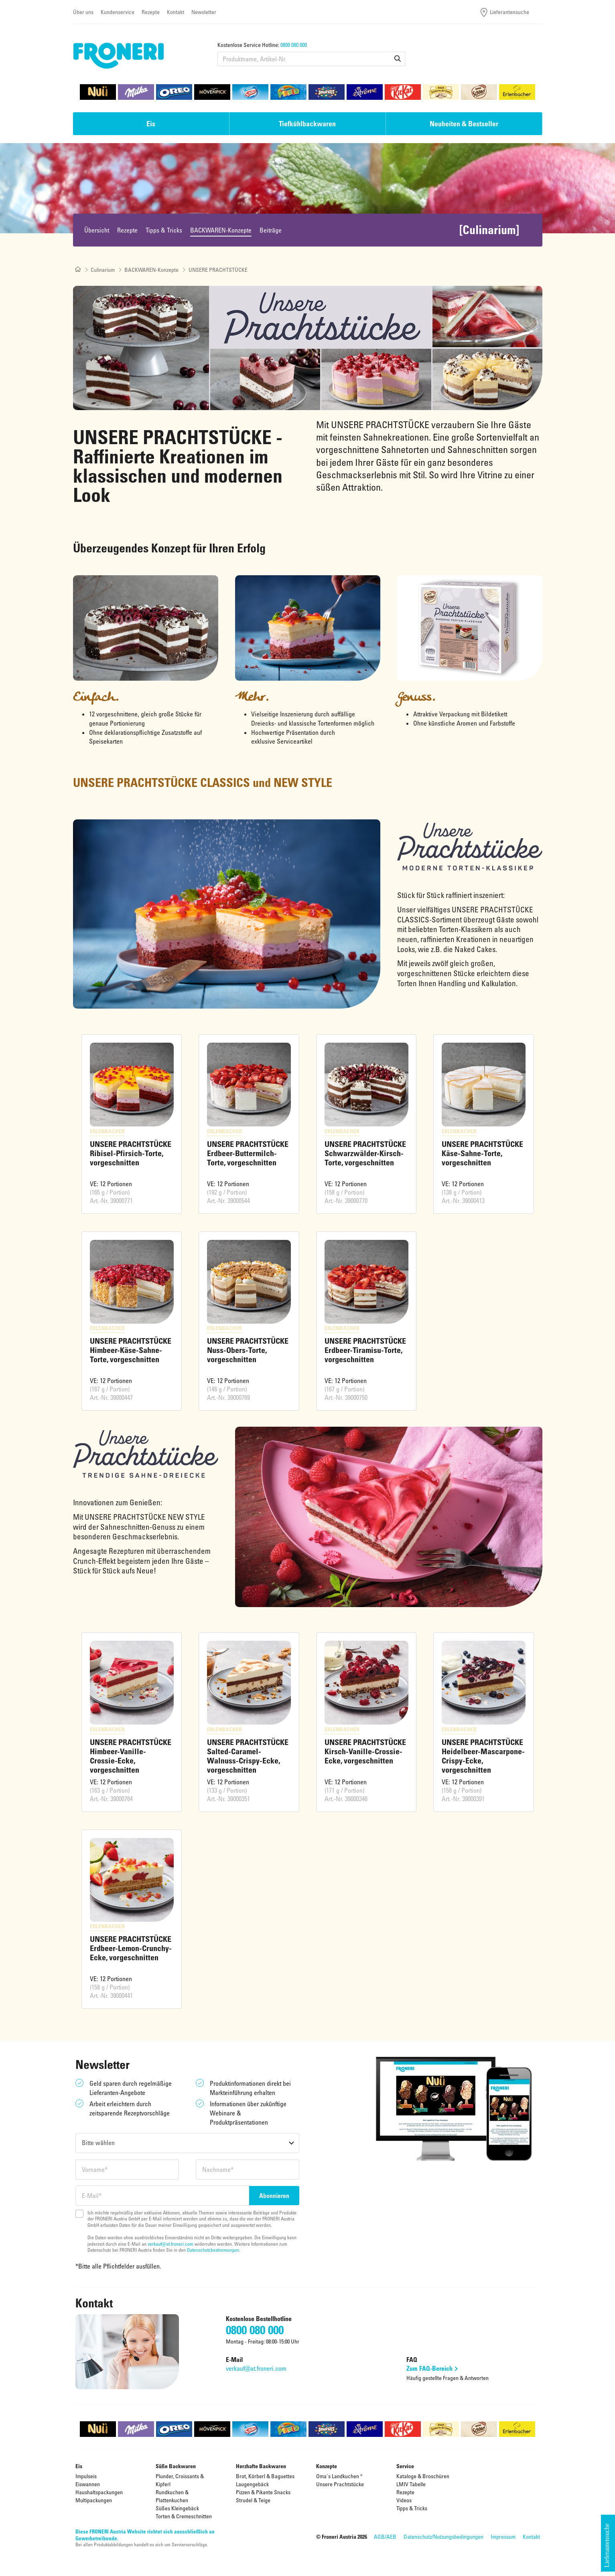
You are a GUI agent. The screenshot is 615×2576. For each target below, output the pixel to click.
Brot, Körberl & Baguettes (265, 2476)
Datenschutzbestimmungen (213, 2249)
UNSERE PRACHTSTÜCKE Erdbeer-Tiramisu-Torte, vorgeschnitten (365, 1350)
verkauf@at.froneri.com (170, 2243)
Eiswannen (87, 2484)
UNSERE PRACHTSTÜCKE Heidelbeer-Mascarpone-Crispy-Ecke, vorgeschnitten (483, 1756)
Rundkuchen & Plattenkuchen (172, 2496)
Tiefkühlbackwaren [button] (307, 123)
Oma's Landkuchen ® (339, 2476)
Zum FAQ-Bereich (429, 2368)
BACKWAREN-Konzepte (221, 230)
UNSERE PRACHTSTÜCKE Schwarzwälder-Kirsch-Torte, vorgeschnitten (365, 1153)
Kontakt (175, 11)
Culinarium (103, 269)
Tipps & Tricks (164, 230)
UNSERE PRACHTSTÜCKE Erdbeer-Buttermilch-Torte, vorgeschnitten (247, 1153)
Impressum (503, 2536)
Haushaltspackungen (99, 2492)
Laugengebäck (252, 2484)
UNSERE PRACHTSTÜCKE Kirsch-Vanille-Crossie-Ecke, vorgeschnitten (365, 1751)
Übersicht (96, 230)
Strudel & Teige (253, 2500)
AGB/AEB (385, 2536)
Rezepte (151, 11)
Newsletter (203, 11)
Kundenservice (117, 11)
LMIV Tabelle (411, 2484)
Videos (404, 2500)
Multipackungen (93, 2500)
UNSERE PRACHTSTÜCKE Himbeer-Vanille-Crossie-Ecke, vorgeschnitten (130, 1756)
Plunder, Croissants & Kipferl (180, 2480)
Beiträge (271, 230)
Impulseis (86, 2476)
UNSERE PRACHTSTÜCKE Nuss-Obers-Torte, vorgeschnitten (247, 1350)
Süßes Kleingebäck (177, 2508)
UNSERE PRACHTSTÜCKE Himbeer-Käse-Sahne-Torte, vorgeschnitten (130, 1350)
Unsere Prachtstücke (340, 2484)
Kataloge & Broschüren (422, 2476)
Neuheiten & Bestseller (464, 123)
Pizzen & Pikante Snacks (263, 2492)
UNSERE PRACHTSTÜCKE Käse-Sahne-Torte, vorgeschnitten (482, 1153)
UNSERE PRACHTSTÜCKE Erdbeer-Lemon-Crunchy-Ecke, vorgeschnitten (131, 1948)
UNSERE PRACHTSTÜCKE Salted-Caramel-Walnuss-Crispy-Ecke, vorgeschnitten (247, 1756)
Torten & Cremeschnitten (184, 2516)
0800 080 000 (293, 44)
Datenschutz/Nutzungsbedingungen (443, 2536)
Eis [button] (150, 123)
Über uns (83, 11)
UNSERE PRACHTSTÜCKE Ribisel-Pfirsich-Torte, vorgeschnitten (130, 1153)
